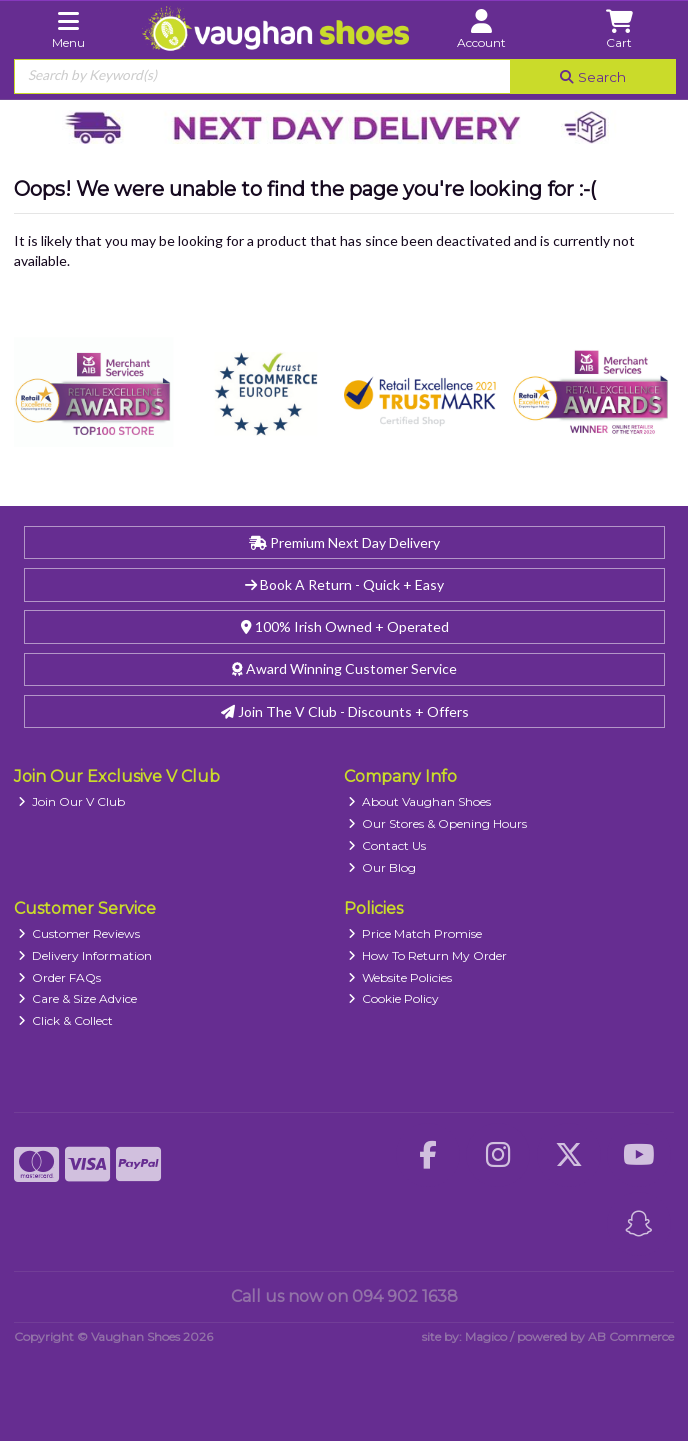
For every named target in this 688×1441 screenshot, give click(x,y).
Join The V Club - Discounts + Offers (345, 711)
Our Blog (382, 867)
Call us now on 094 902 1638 (344, 1296)
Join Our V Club (72, 801)
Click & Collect (66, 1020)
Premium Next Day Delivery (344, 542)
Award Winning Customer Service (344, 668)
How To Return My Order (428, 955)
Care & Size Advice (78, 998)
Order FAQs (60, 977)
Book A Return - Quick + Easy (344, 584)
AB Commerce (631, 1336)
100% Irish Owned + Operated (345, 626)
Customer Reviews (79, 933)
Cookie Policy (394, 998)
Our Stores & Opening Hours (438, 823)
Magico (486, 1336)
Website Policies (400, 977)
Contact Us (387, 845)
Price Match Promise (415, 933)
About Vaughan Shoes (420, 801)
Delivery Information (85, 955)
